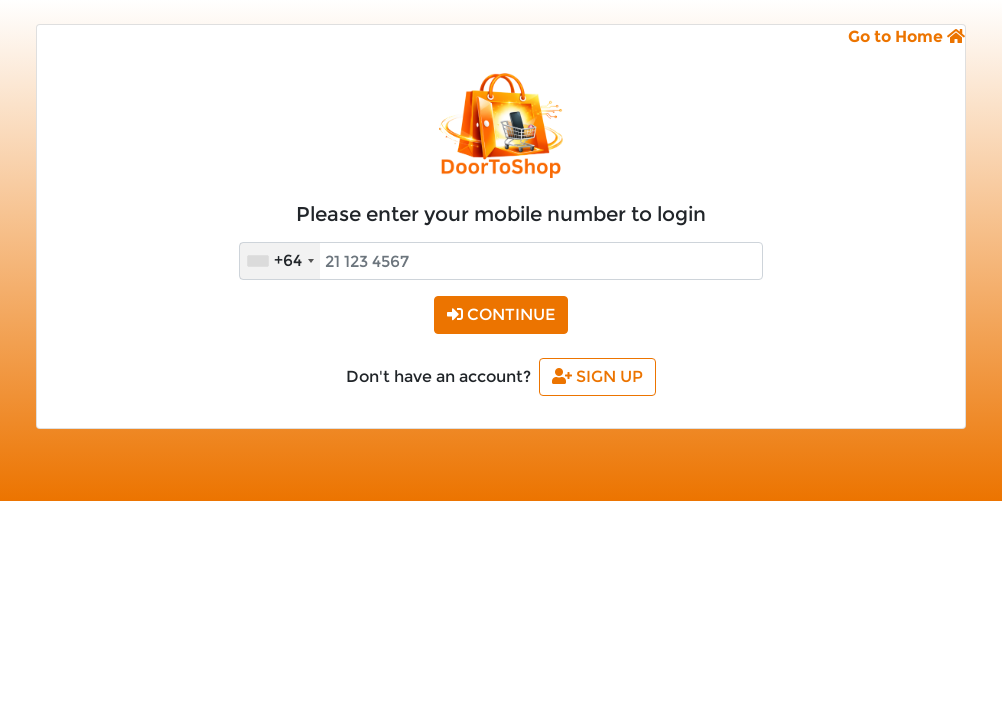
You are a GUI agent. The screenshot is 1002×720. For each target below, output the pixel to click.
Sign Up (597, 376)
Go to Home (906, 36)
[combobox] (280, 261)
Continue (501, 314)
